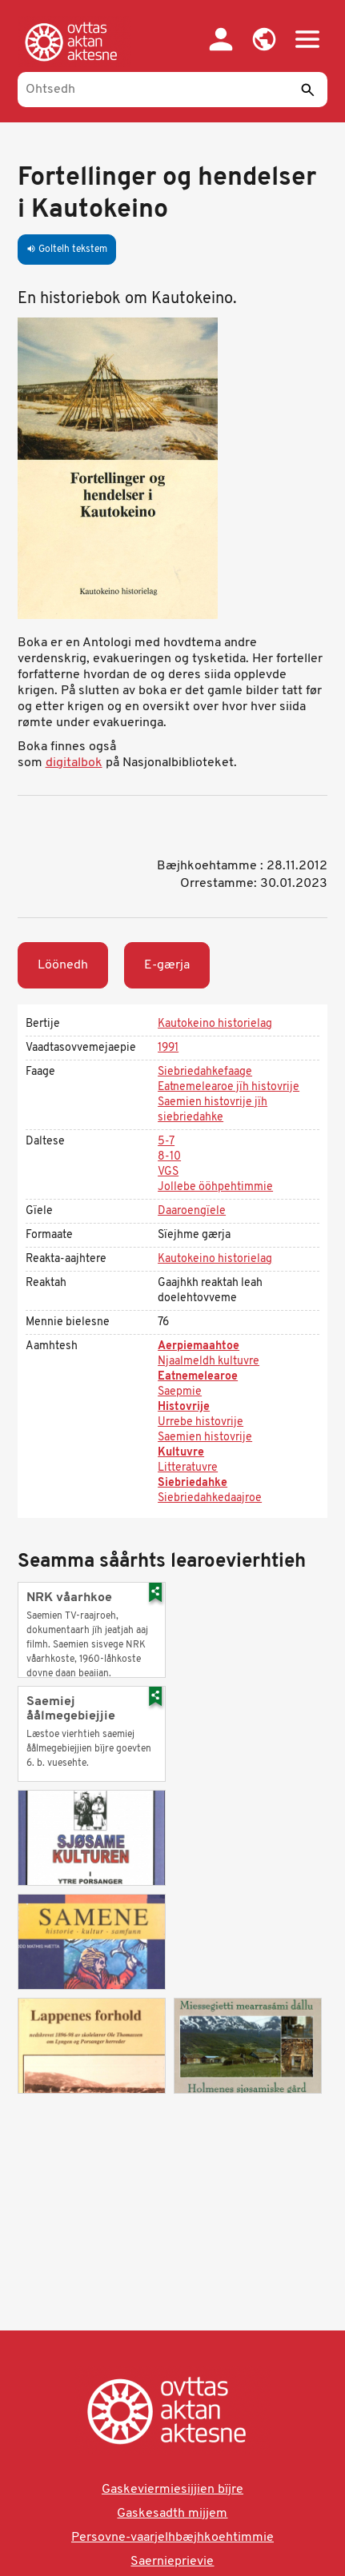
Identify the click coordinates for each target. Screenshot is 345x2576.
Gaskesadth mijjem (172, 2514)
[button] (264, 39)
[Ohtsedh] (173, 89)
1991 (168, 1048)
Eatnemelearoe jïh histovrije (228, 1087)
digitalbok (74, 763)
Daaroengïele (192, 1211)
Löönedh (63, 965)
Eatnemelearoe (198, 1376)
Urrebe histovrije (200, 1422)
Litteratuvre (188, 1468)
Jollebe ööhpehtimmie (215, 1187)
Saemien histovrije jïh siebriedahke (212, 1110)
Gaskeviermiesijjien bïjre (172, 2490)
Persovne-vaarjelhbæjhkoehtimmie (172, 2538)
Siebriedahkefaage (205, 1072)
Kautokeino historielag (215, 1024)
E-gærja (167, 965)
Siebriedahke (192, 1483)
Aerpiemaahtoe (198, 1346)
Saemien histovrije (205, 1437)
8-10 (169, 1156)
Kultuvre (181, 1452)
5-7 (166, 1141)
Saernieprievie (172, 2562)
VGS (168, 1172)
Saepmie (180, 1392)
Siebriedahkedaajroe (210, 1498)
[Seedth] (307, 90)
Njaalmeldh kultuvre (208, 1361)
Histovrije (184, 1407)
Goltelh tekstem (66, 249)
